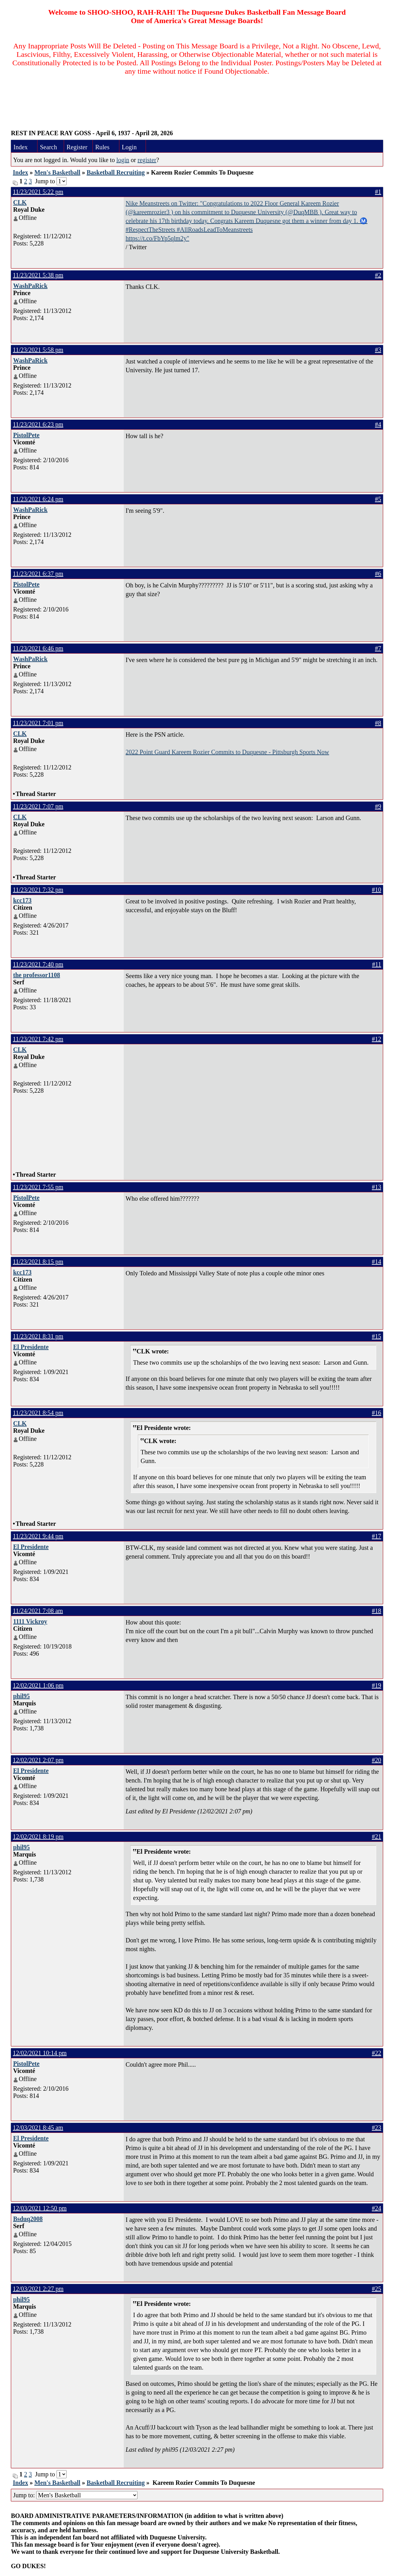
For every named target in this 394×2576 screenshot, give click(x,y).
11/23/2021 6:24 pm (38, 499)
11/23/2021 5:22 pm (38, 191)
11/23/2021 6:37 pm (38, 573)
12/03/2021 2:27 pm (38, 2288)
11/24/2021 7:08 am (38, 1610)
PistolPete (26, 435)
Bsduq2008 (28, 2218)
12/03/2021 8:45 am (38, 2127)
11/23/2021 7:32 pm (38, 889)
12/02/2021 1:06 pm (38, 1685)
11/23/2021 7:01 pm (38, 722)
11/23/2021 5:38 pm (38, 275)
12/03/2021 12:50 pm (40, 2208)
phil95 (21, 1696)
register (146, 159)
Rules (102, 147)
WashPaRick (30, 285)
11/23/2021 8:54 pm (38, 1412)
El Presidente (31, 1346)
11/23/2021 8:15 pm (38, 1261)
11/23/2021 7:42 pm (38, 1039)
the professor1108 (36, 975)
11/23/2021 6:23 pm (38, 424)
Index (20, 147)
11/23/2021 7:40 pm (38, 964)
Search (48, 147)
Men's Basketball (57, 172)
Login (129, 147)
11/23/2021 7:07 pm (38, 806)
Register (77, 147)
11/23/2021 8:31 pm (38, 1336)
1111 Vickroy (30, 1621)
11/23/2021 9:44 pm (38, 1536)
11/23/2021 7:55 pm (38, 1187)
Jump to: (75, 2495)
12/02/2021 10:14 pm (40, 2052)
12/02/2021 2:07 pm (38, 1760)
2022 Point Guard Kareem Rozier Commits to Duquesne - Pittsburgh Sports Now (227, 752)
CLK (20, 202)
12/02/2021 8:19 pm (38, 1836)
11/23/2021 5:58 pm (38, 349)
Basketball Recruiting (116, 172)
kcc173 (22, 900)
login (122, 159)
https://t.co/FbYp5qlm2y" (157, 238)
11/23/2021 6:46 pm (38, 648)
